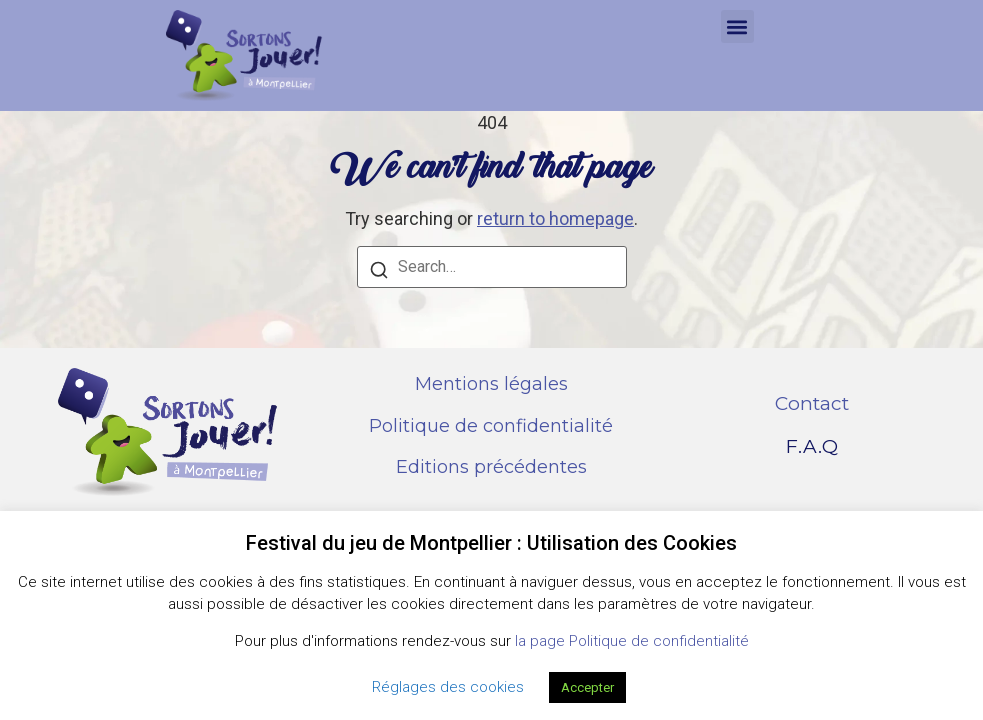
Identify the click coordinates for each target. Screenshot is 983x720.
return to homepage (555, 218)
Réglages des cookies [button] (448, 687)
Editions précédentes (491, 467)
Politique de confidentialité (491, 426)
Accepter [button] (587, 687)
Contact (812, 403)
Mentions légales (491, 384)
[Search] (379, 272)
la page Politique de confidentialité (632, 641)
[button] (737, 26)
